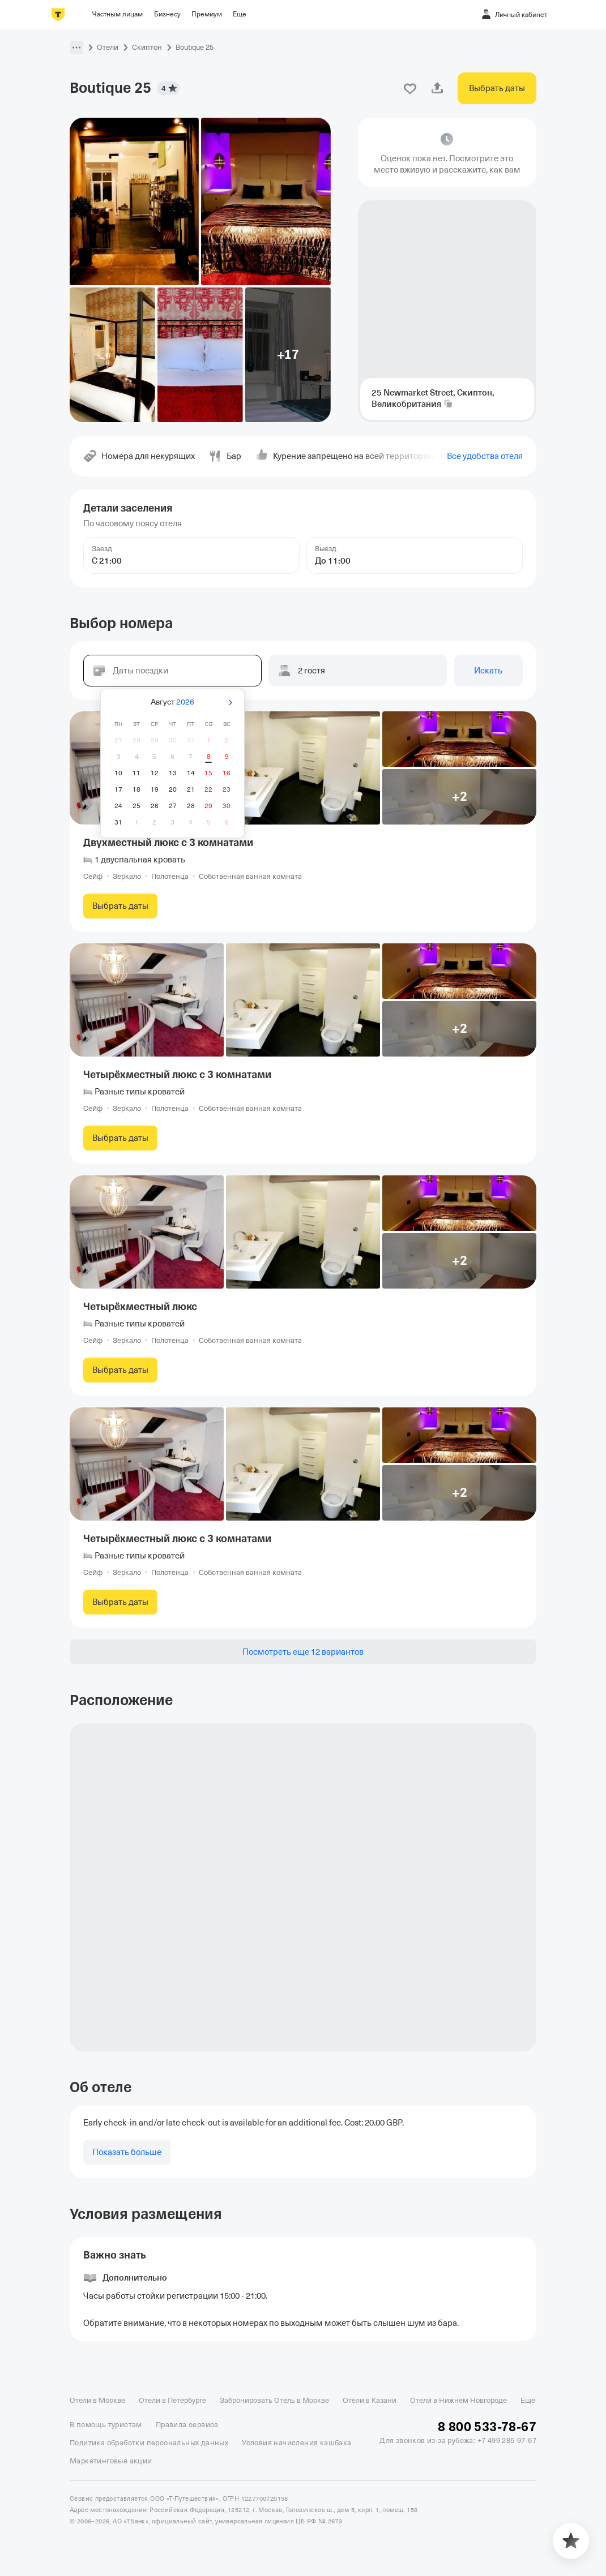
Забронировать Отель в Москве (274, 2400)
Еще (527, 2400)
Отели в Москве (97, 2400)
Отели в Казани (369, 2400)
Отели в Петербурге (172, 2400)
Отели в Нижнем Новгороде (458, 2400)
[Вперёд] (230, 702)
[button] (76, 47)
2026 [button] (185, 702)
